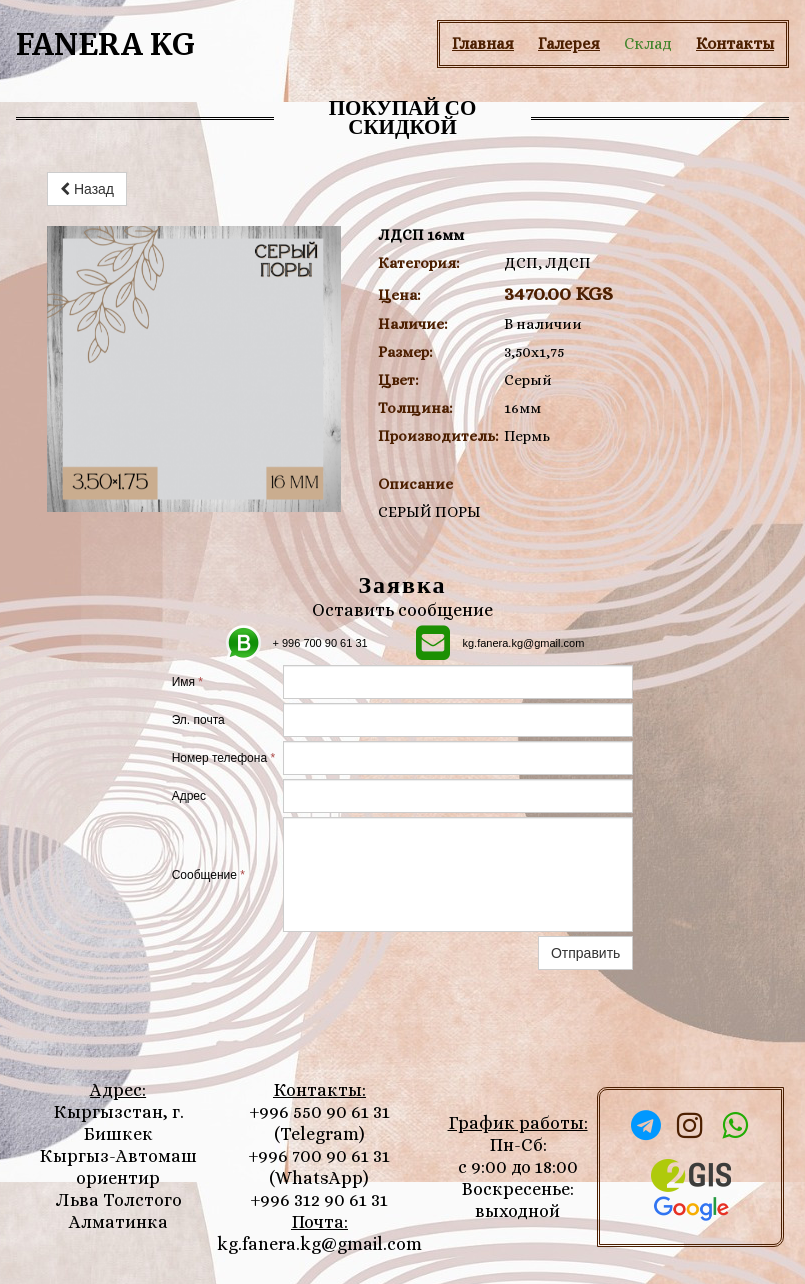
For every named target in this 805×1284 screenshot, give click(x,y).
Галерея (569, 43)
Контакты (735, 43)
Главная (483, 43)
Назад (87, 189)
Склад (648, 43)
